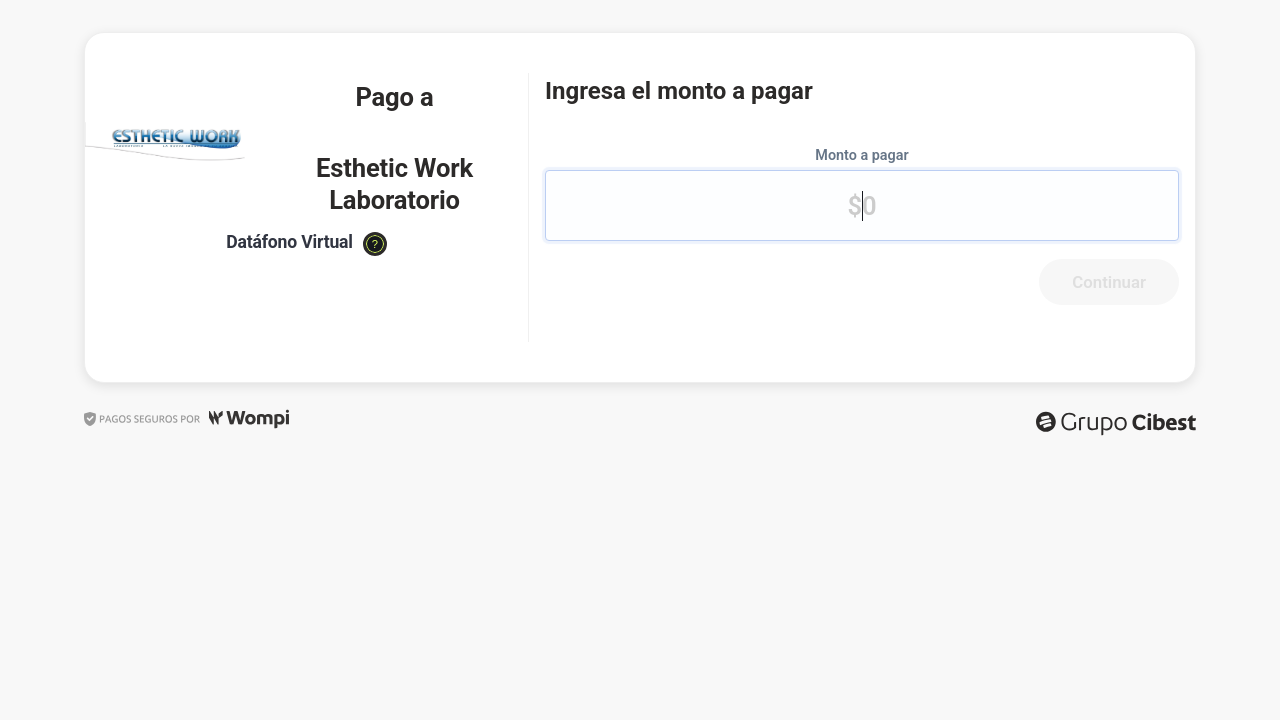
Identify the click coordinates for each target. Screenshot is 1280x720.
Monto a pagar (861, 155)
